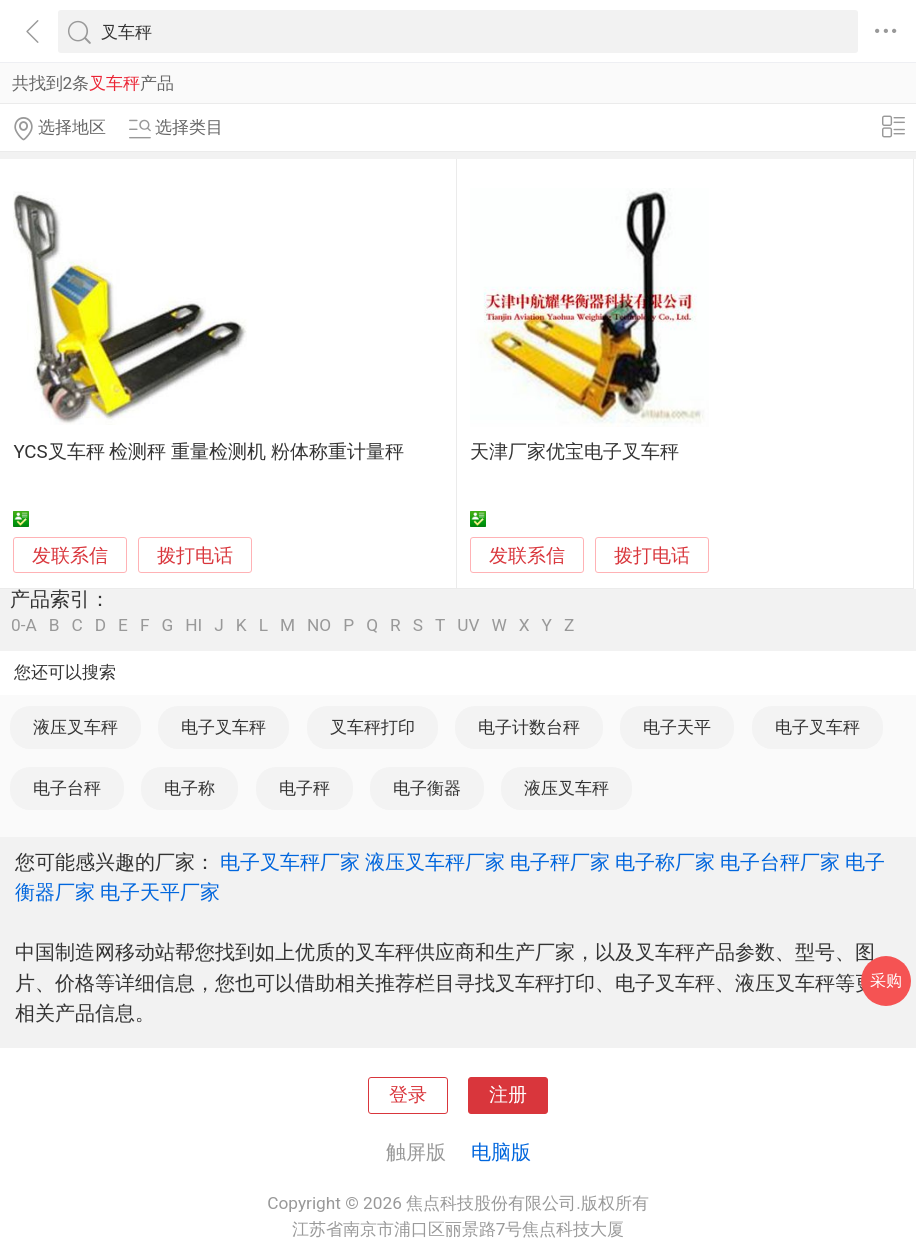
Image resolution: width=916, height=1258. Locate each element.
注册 (508, 1095)
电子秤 (304, 788)
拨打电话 (195, 555)
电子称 (189, 788)
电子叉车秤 (223, 727)
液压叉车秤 (75, 727)
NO (319, 625)
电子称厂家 (665, 862)
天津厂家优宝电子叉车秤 (574, 452)
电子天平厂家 (160, 892)
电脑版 (501, 1152)
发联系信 (70, 556)
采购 (886, 980)
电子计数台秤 (529, 727)
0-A (24, 625)
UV (468, 625)
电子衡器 (427, 788)
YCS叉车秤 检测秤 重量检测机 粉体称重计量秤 (208, 452)
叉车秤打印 (372, 727)
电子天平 (677, 727)
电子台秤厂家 (780, 862)
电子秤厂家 (560, 862)
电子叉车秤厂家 (290, 862)
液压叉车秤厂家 (435, 862)
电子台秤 (67, 788)
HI (193, 625)
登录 (408, 1095)
